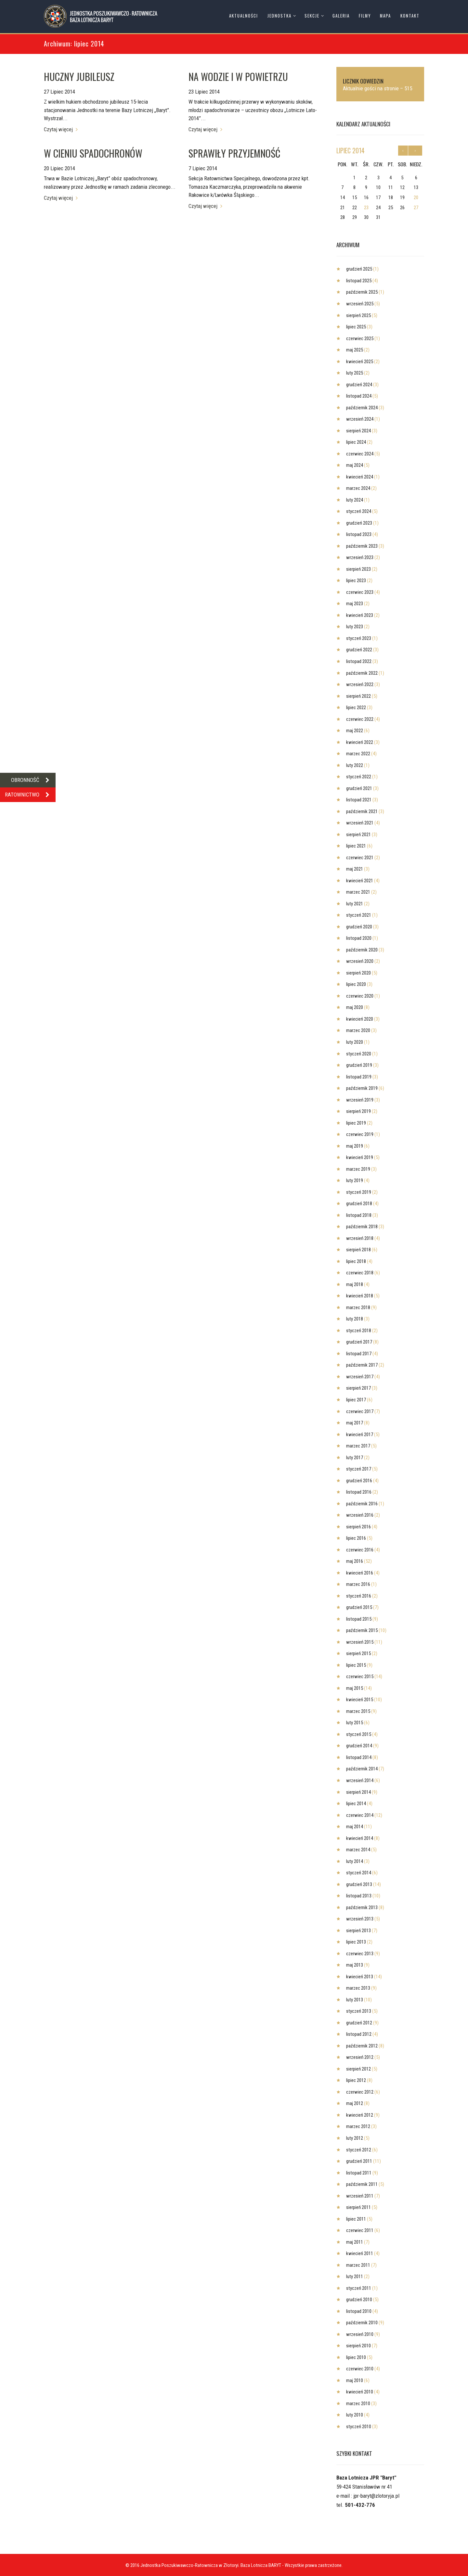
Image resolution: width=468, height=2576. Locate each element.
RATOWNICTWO (30, 794)
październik (362, 292)
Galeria (341, 16)
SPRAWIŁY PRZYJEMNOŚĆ (234, 153)
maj (354, 350)
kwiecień (359, 361)
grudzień (359, 269)
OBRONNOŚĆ (33, 780)
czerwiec (359, 338)
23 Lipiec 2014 (204, 91)
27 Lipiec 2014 (59, 91)
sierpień (358, 315)
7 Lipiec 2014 (202, 168)
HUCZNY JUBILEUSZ (79, 76)
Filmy (365, 16)
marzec (358, 488)
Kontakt (410, 16)
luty (354, 373)
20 (416, 197)
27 (416, 207)
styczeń (358, 511)
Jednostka (279, 16)
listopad (358, 281)
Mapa (385, 16)
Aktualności (243, 16)
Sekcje (312, 16)
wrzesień (359, 304)
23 (366, 207)
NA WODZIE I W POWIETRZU (238, 76)
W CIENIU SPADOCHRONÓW (93, 153)
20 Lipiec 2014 (59, 168)
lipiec (350, 150)
